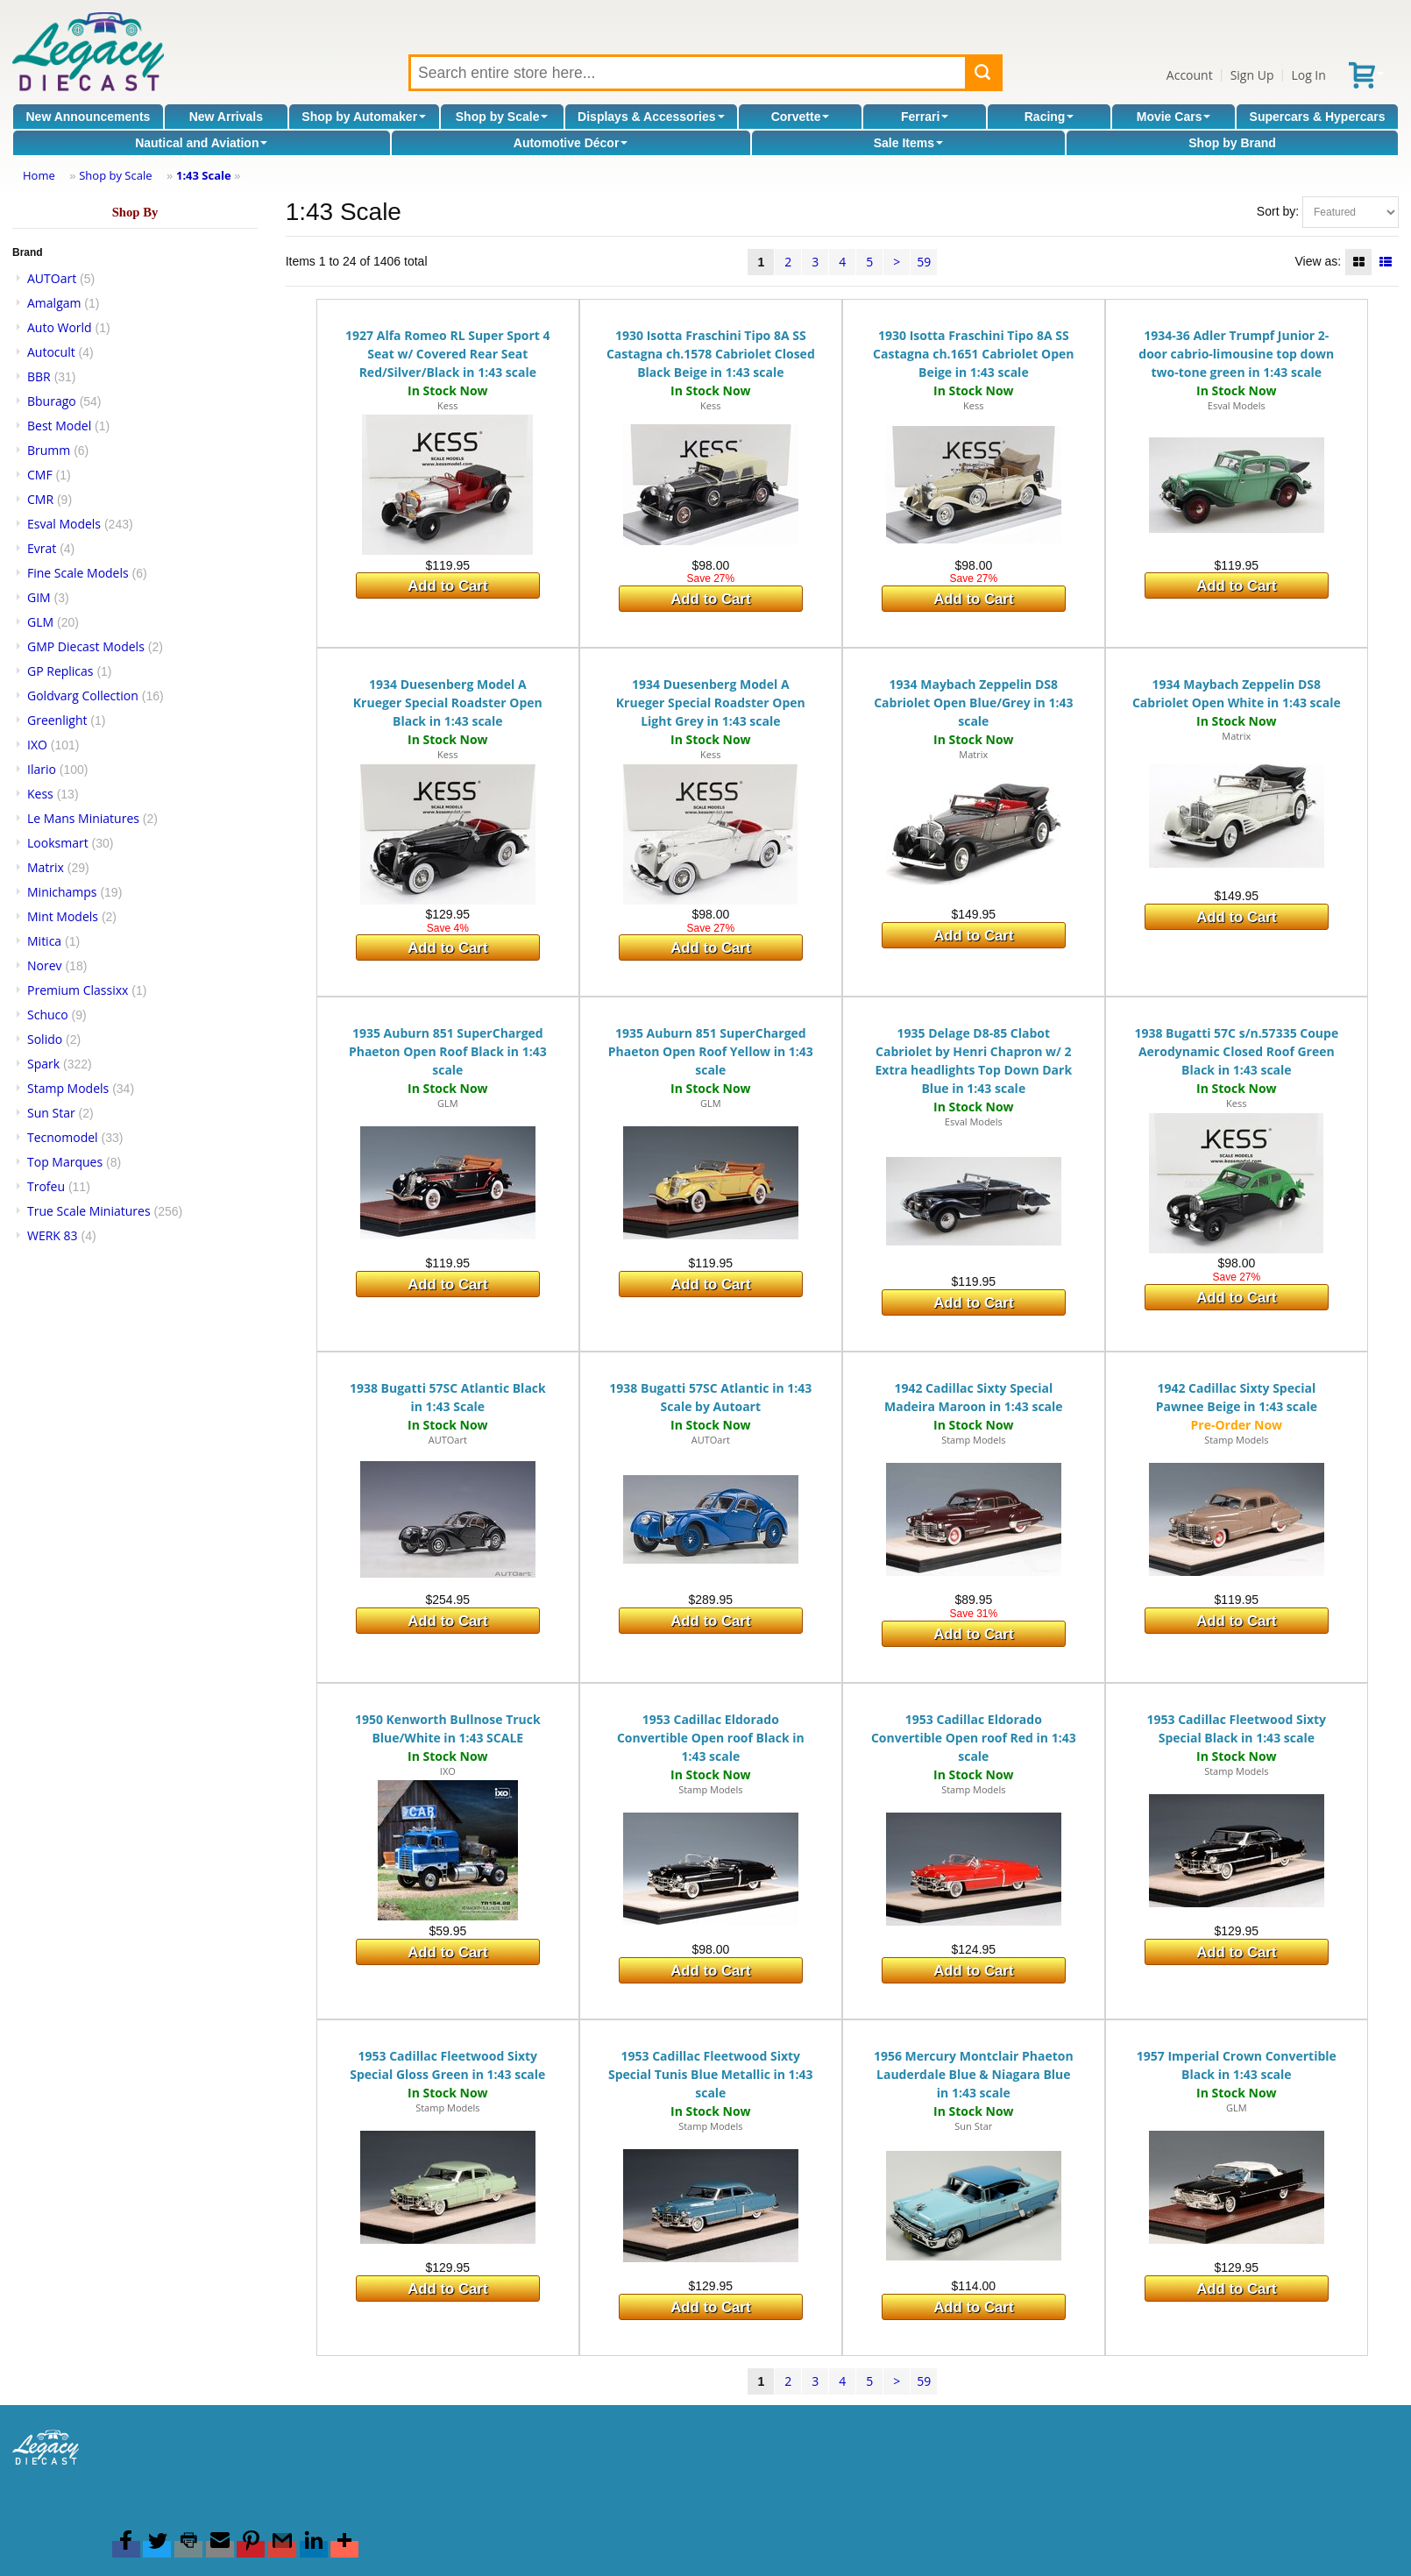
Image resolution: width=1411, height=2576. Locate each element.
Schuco (47, 1014)
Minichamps (62, 892)
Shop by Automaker (363, 117)
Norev (44, 965)
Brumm (48, 450)
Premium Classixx (77, 990)
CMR (40, 499)
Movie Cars (1174, 117)
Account (1189, 75)
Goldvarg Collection (82, 695)
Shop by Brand (1232, 143)
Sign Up (1252, 75)
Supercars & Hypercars (1318, 117)
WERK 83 (52, 1235)
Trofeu (46, 1186)
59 (924, 261)
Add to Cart (447, 586)
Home (39, 175)
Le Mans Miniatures (83, 818)
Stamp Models (68, 1088)
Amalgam (54, 303)
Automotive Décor (571, 143)
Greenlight (57, 720)
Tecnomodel (62, 1137)
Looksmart (58, 842)
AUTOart (51, 278)
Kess (40, 793)
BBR (39, 376)
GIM (39, 597)
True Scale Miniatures (89, 1211)
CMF (40, 474)
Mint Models (62, 916)
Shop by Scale (502, 117)
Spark (43, 1063)
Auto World (59, 327)
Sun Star (51, 1112)
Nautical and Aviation (201, 143)
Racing (1049, 117)
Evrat (41, 548)
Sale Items (908, 143)
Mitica (44, 941)
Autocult (51, 352)
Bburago (51, 401)
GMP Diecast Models (86, 646)
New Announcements (88, 117)
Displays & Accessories (651, 117)
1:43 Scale (203, 175)
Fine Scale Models (78, 572)
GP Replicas (60, 671)
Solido (44, 1039)
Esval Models (64, 523)
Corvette (800, 117)
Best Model (59, 425)
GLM (40, 622)
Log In (1308, 75)
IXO (37, 744)
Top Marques (65, 1161)
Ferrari (924, 117)
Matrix (45, 867)
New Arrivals (226, 117)
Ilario (41, 769)
